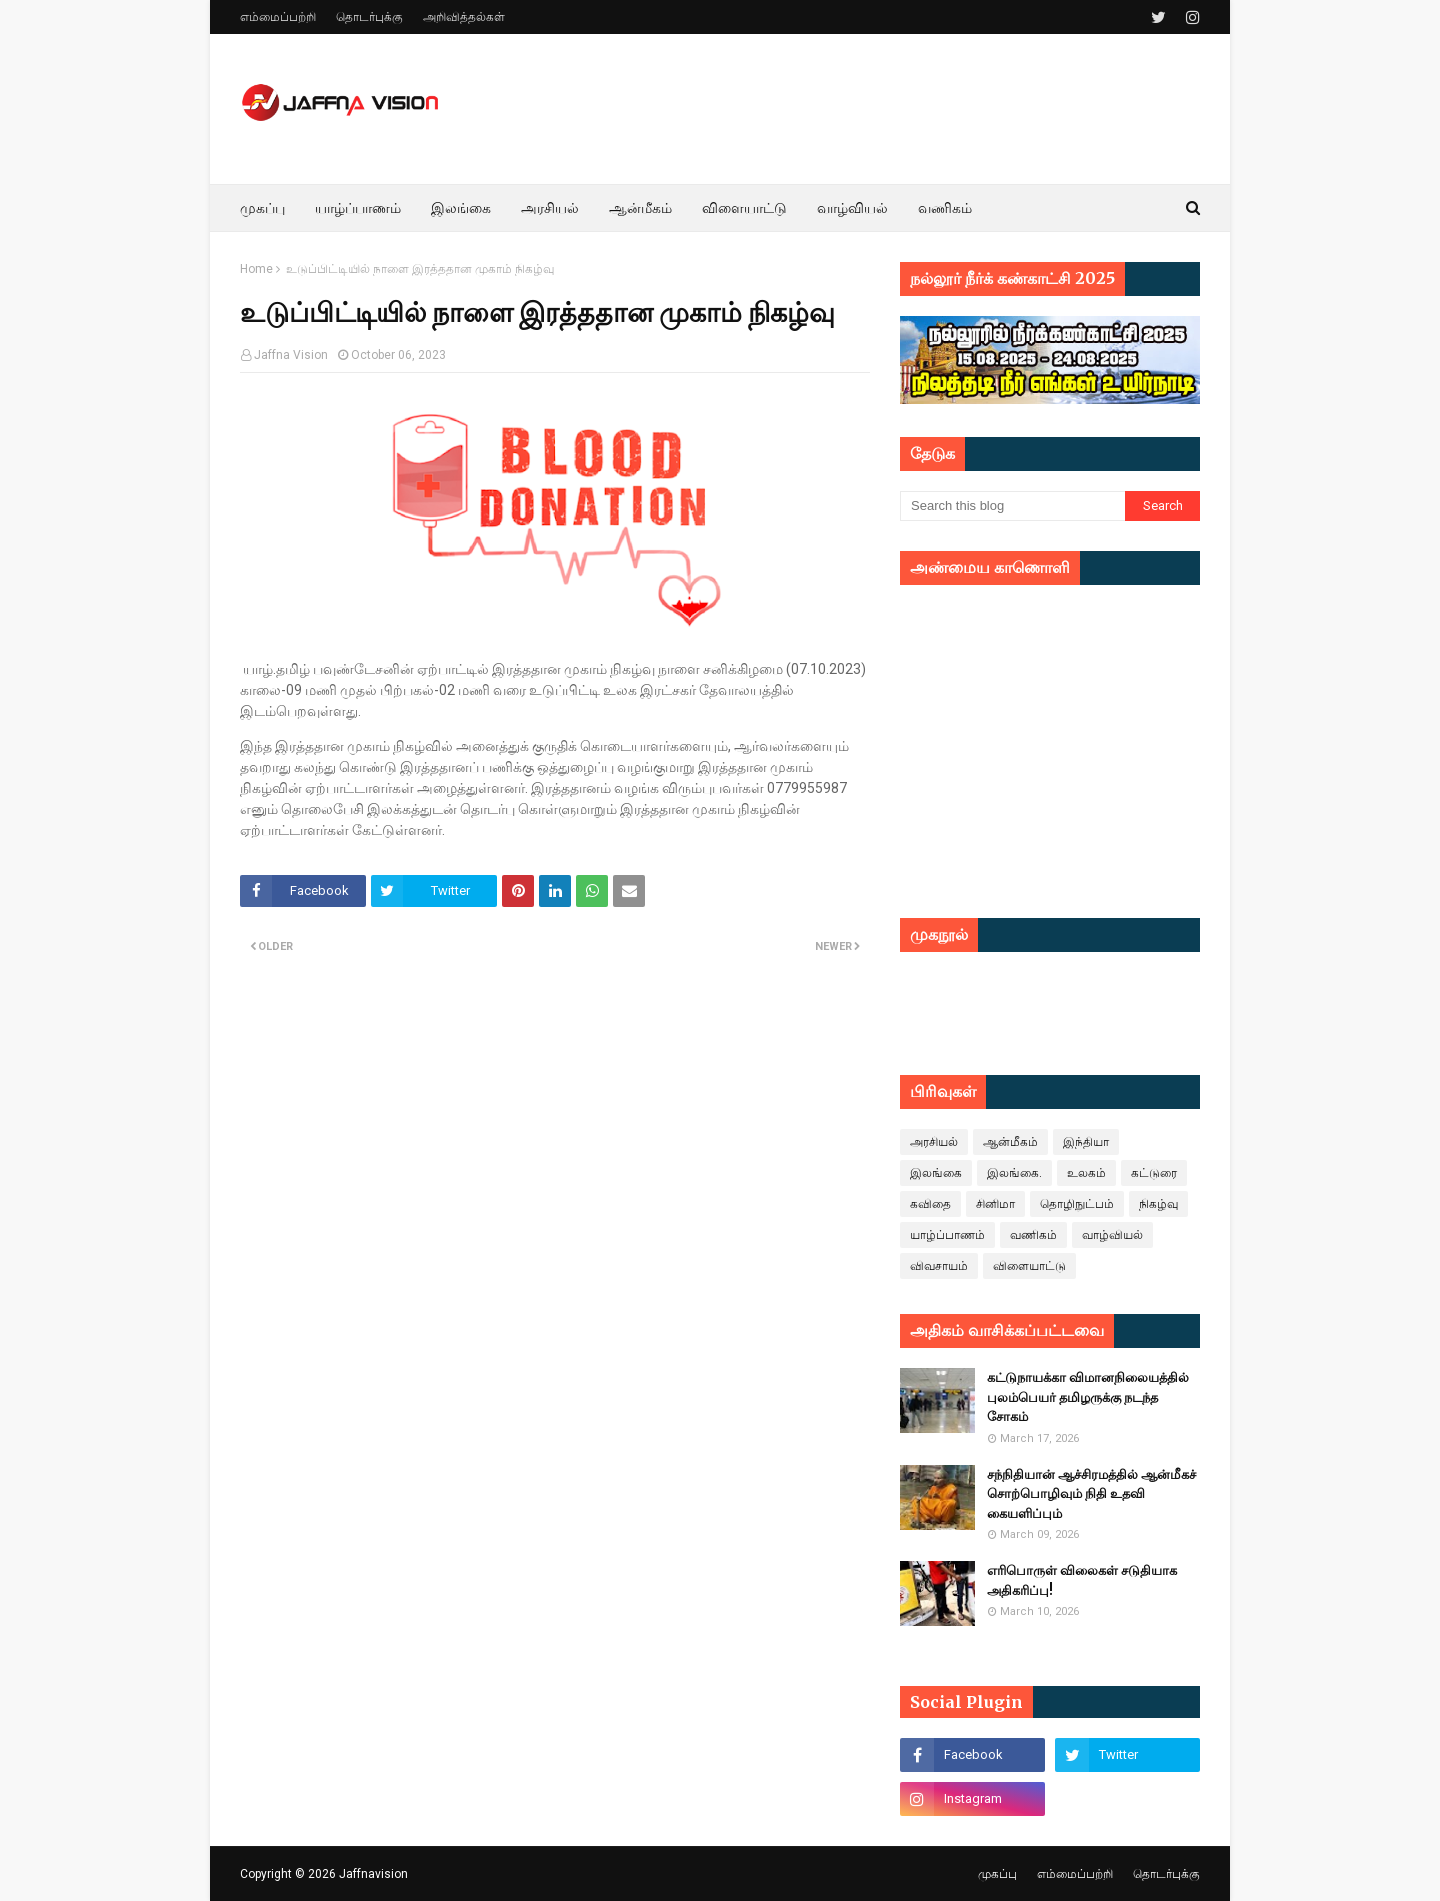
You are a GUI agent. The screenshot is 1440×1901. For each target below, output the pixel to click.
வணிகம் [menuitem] (945, 208)
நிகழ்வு (1158, 1204)
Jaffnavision (373, 1874)
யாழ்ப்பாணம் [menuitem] (358, 208)
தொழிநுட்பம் (1077, 1204)
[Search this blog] (1012, 506)
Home (256, 269)
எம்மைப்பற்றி (278, 17)
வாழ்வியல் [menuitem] (852, 208)
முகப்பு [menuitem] (262, 208)
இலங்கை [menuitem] (461, 208)
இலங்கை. (1014, 1173)
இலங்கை (936, 1173)
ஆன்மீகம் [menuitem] (640, 208)
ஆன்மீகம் (1010, 1142)
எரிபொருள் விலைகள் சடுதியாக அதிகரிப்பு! (1082, 1580)
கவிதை (930, 1204)
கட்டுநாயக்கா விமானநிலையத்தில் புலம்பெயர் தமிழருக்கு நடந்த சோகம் (1088, 1397)
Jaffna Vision (291, 355)
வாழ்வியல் (1112, 1235)
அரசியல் (934, 1142)
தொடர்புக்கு (369, 17)
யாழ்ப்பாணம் (947, 1235)
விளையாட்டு (1029, 1266)
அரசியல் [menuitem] (550, 208)
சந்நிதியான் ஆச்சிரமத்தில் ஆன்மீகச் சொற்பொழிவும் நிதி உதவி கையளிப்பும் (1091, 1494)
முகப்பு (997, 1874)
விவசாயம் (939, 1266)
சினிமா (995, 1204)
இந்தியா (1086, 1142)
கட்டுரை (1154, 1173)
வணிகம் (1033, 1235)
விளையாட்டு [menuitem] (744, 208)
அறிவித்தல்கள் (464, 17)
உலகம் (1086, 1173)
